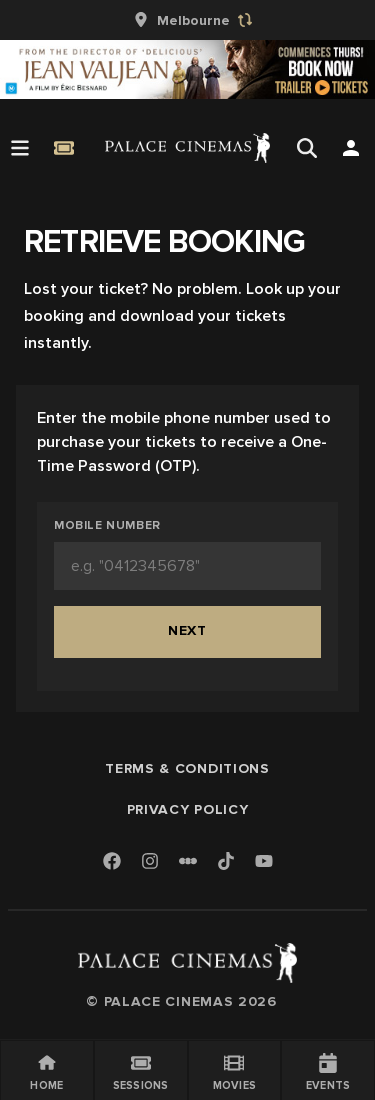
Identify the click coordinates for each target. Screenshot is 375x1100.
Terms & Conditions (187, 768)
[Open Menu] (20, 148)
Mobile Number (107, 526)
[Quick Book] (64, 148)
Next (187, 630)
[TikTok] (226, 861)
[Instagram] (150, 862)
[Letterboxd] (188, 861)
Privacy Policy (188, 809)
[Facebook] (112, 862)
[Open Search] (307, 148)
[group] (188, 20)
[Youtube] (264, 862)
